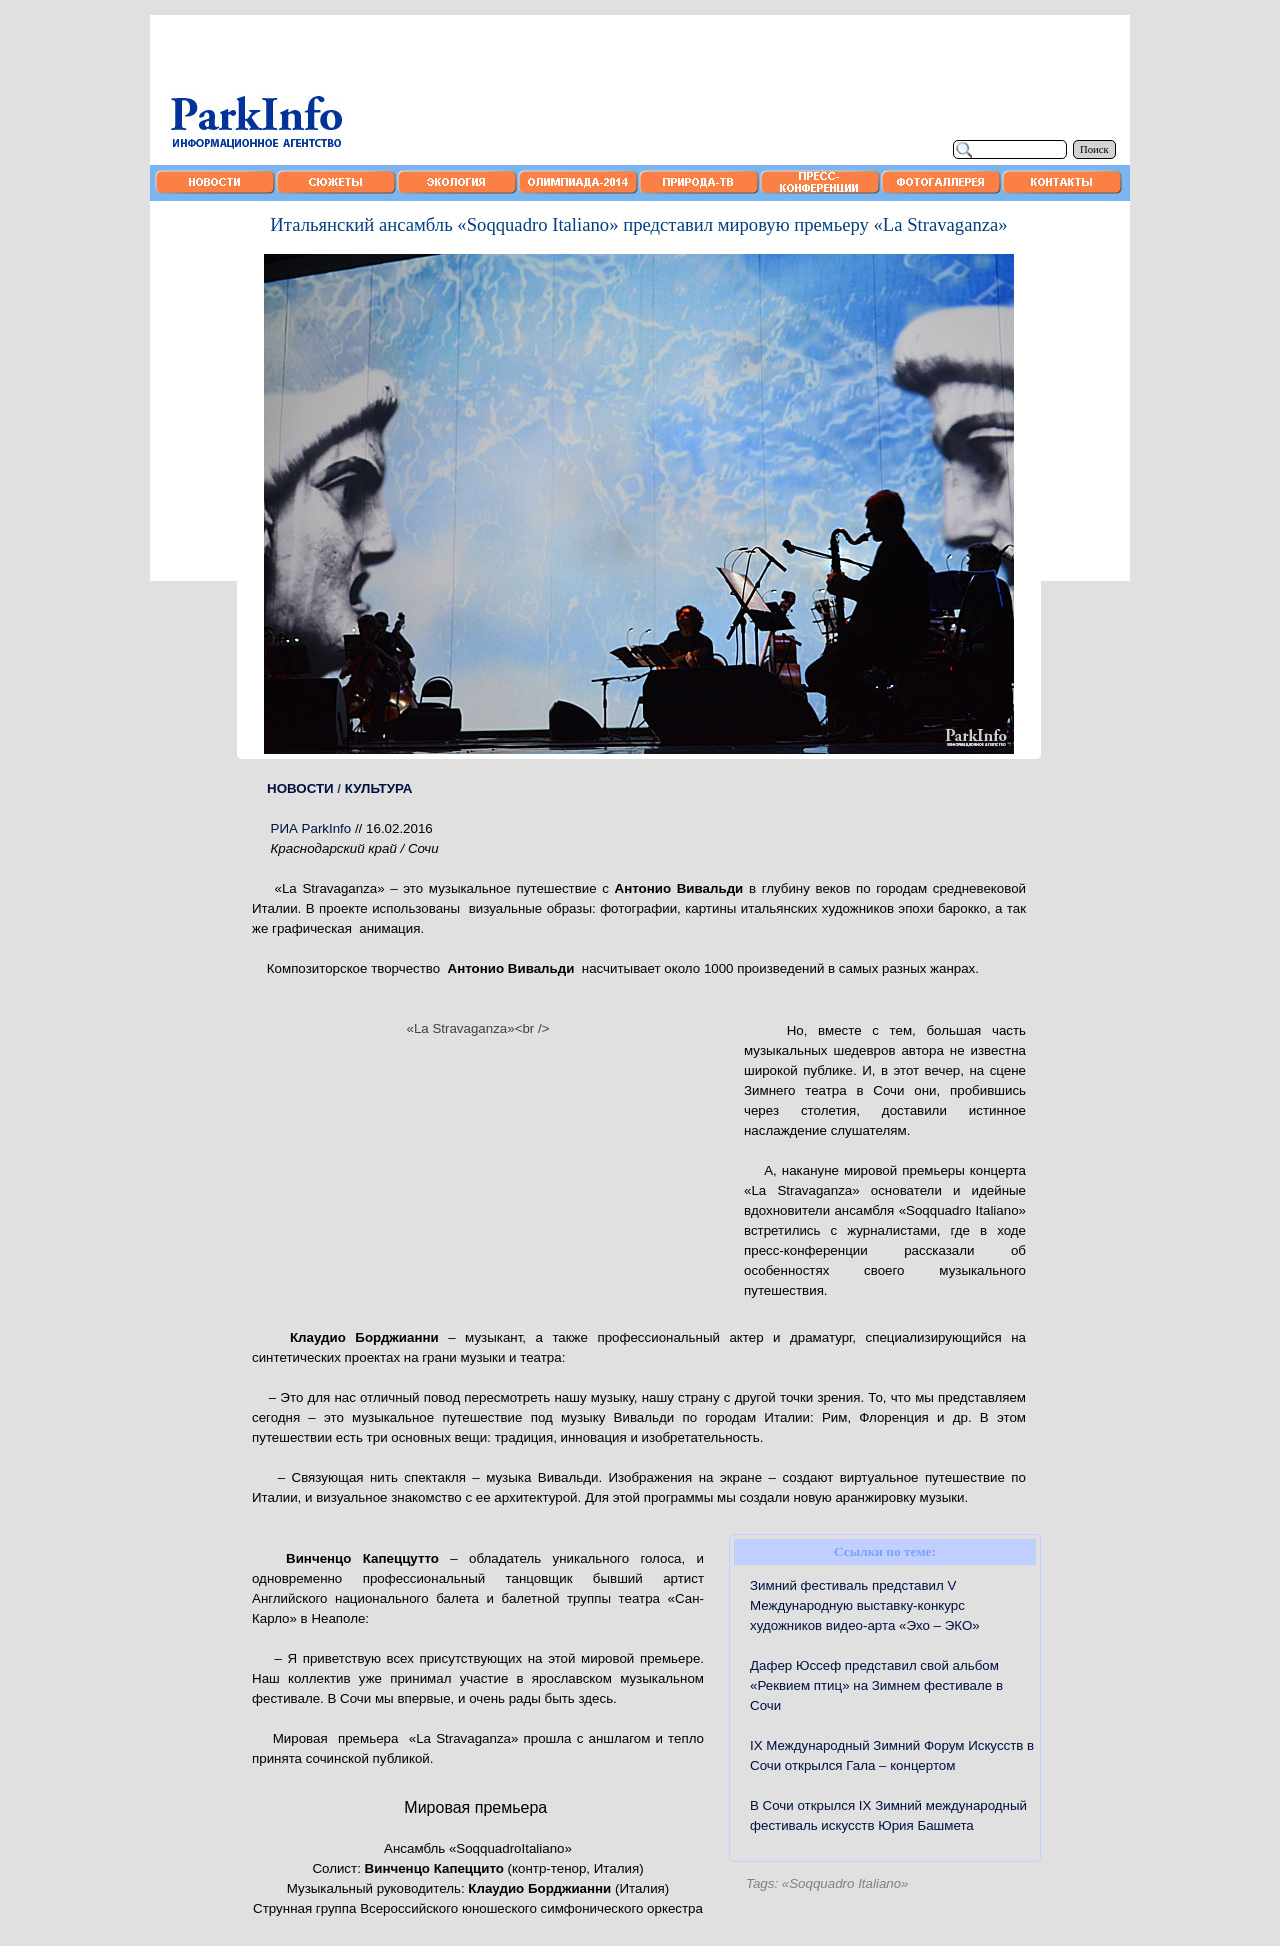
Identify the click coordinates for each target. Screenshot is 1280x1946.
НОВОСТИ (300, 788)
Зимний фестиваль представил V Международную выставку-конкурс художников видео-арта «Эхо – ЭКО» (865, 1605)
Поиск (1094, 149)
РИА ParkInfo (311, 828)
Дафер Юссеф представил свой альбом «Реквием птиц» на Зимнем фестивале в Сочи (876, 1685)
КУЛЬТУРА (379, 788)
